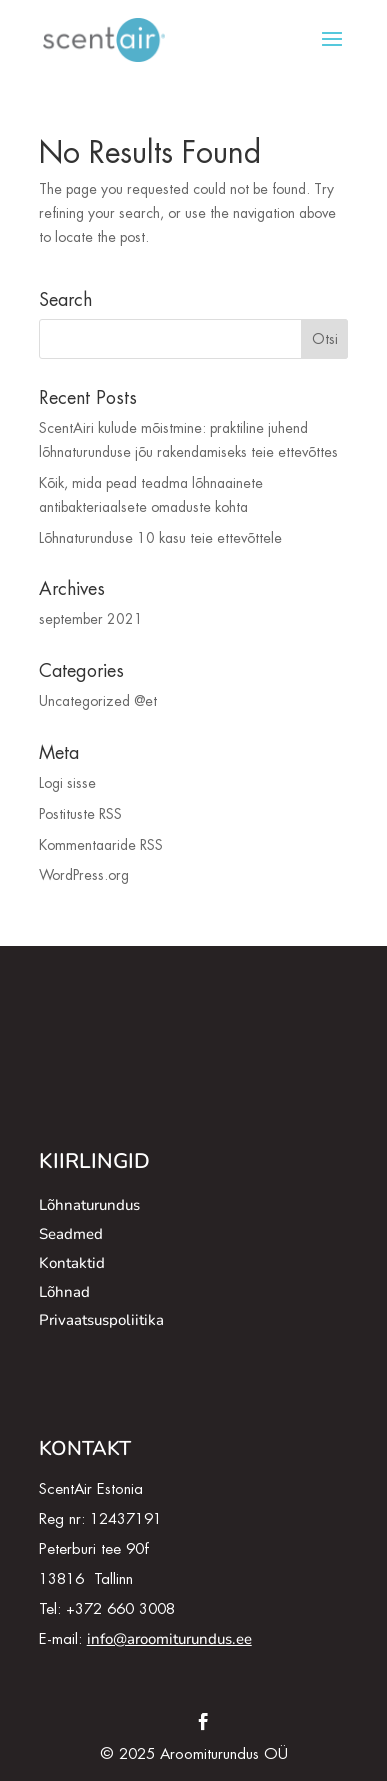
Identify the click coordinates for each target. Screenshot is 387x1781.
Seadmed (71, 1234)
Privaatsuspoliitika (101, 1320)
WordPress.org (84, 875)
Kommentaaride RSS (101, 845)
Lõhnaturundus (89, 1205)
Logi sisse (67, 783)
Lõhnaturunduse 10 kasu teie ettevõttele (160, 538)
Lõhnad (64, 1292)
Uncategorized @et (98, 701)
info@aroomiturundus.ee (169, 1639)
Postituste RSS (80, 814)
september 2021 (91, 619)
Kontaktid (72, 1263)
